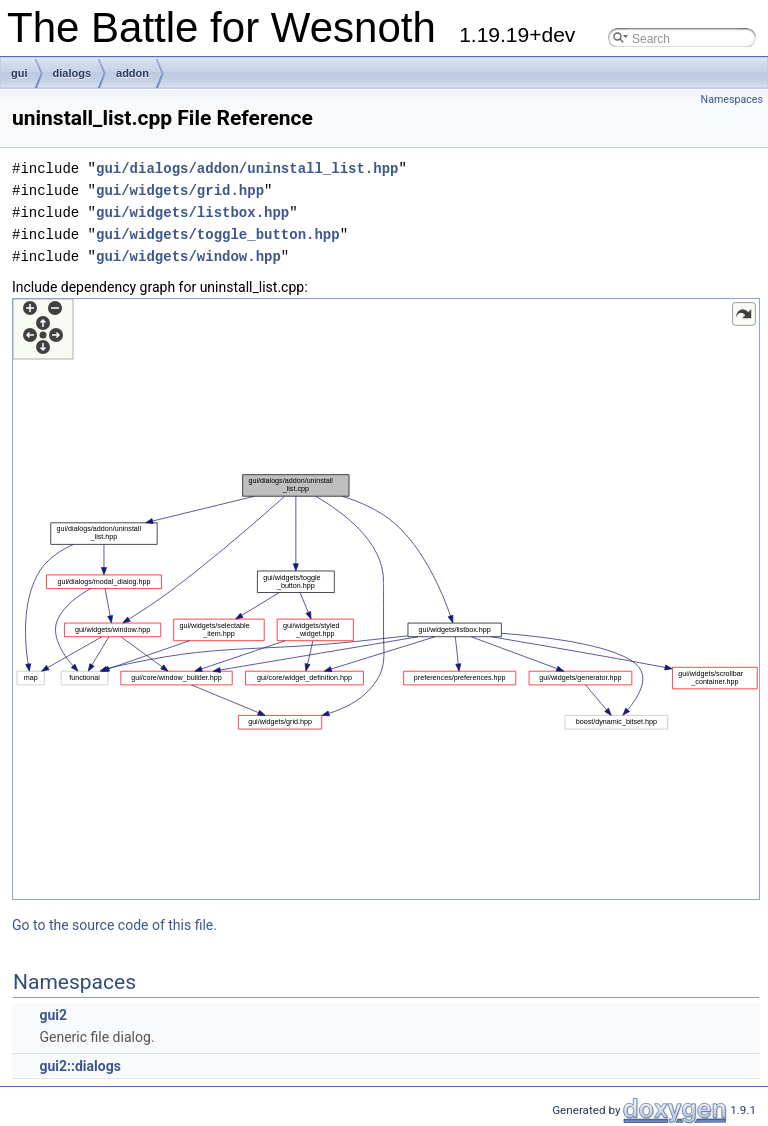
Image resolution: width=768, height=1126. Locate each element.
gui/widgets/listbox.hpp (192, 212)
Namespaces (732, 99)
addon (132, 73)
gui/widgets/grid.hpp (180, 190)
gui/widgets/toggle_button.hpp (218, 234)
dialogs (72, 73)
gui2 (53, 1015)
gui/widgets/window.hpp (188, 256)
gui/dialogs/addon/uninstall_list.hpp (247, 168)
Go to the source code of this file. (114, 925)
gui (19, 73)
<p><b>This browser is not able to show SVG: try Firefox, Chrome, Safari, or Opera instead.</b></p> (386, 599)
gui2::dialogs (79, 1066)
